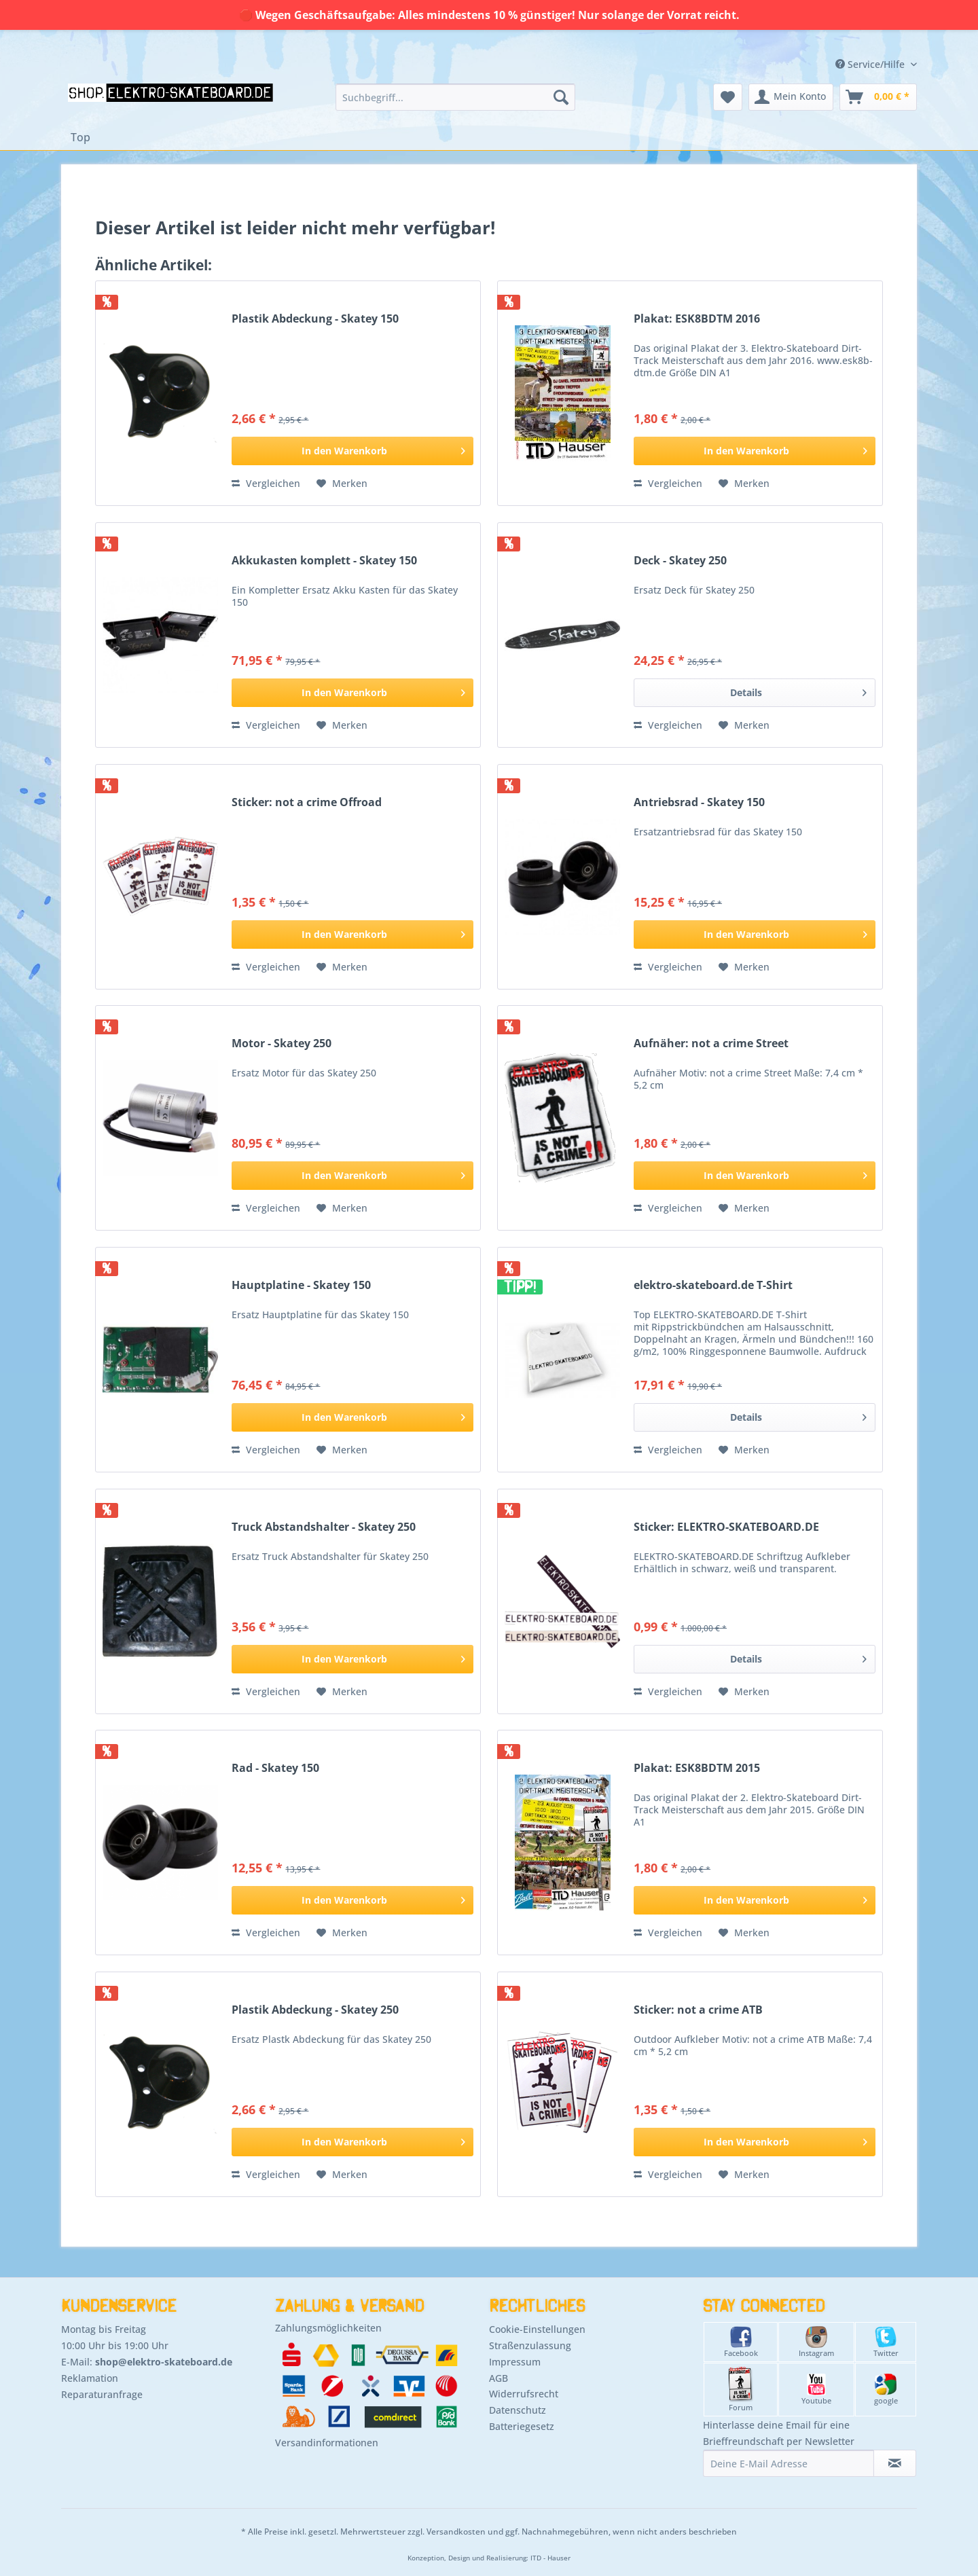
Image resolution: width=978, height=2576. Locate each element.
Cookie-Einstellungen (537, 2329)
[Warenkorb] (878, 97)
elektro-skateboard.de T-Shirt (713, 1285)
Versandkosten (456, 2531)
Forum (740, 2389)
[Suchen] (561, 97)
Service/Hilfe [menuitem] (871, 64)
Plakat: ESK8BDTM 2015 (697, 1768)
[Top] (80, 137)
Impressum (515, 2361)
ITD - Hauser (550, 2558)
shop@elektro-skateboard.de (163, 2361)
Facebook (741, 2342)
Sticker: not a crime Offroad (307, 802)
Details (798, 690)
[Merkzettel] (727, 97)
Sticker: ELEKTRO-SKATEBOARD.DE (726, 1527)
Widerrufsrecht (523, 2393)
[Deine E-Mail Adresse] (788, 2463)
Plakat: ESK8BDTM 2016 (697, 319)
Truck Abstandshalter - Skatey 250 (324, 1527)
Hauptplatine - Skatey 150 (301, 1285)
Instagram (816, 2342)
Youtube (816, 2390)
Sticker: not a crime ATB (698, 2010)
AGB (498, 2378)
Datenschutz (517, 2409)
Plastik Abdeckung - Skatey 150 (315, 319)
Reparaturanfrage (102, 2394)
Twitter (886, 2342)
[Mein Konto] (790, 97)
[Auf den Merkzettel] (341, 483)
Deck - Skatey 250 (680, 561)
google (886, 2390)
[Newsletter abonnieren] (894, 2463)
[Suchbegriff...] (455, 97)
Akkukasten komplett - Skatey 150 (324, 561)
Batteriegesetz (521, 2426)
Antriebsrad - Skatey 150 (699, 802)
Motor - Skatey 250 (281, 1043)
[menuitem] (455, 97)
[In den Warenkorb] (352, 451)
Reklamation (89, 2378)
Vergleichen (266, 483)
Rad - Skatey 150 (275, 1768)
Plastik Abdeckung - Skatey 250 (315, 2010)
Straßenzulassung (530, 2345)
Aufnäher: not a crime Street (711, 1043)
